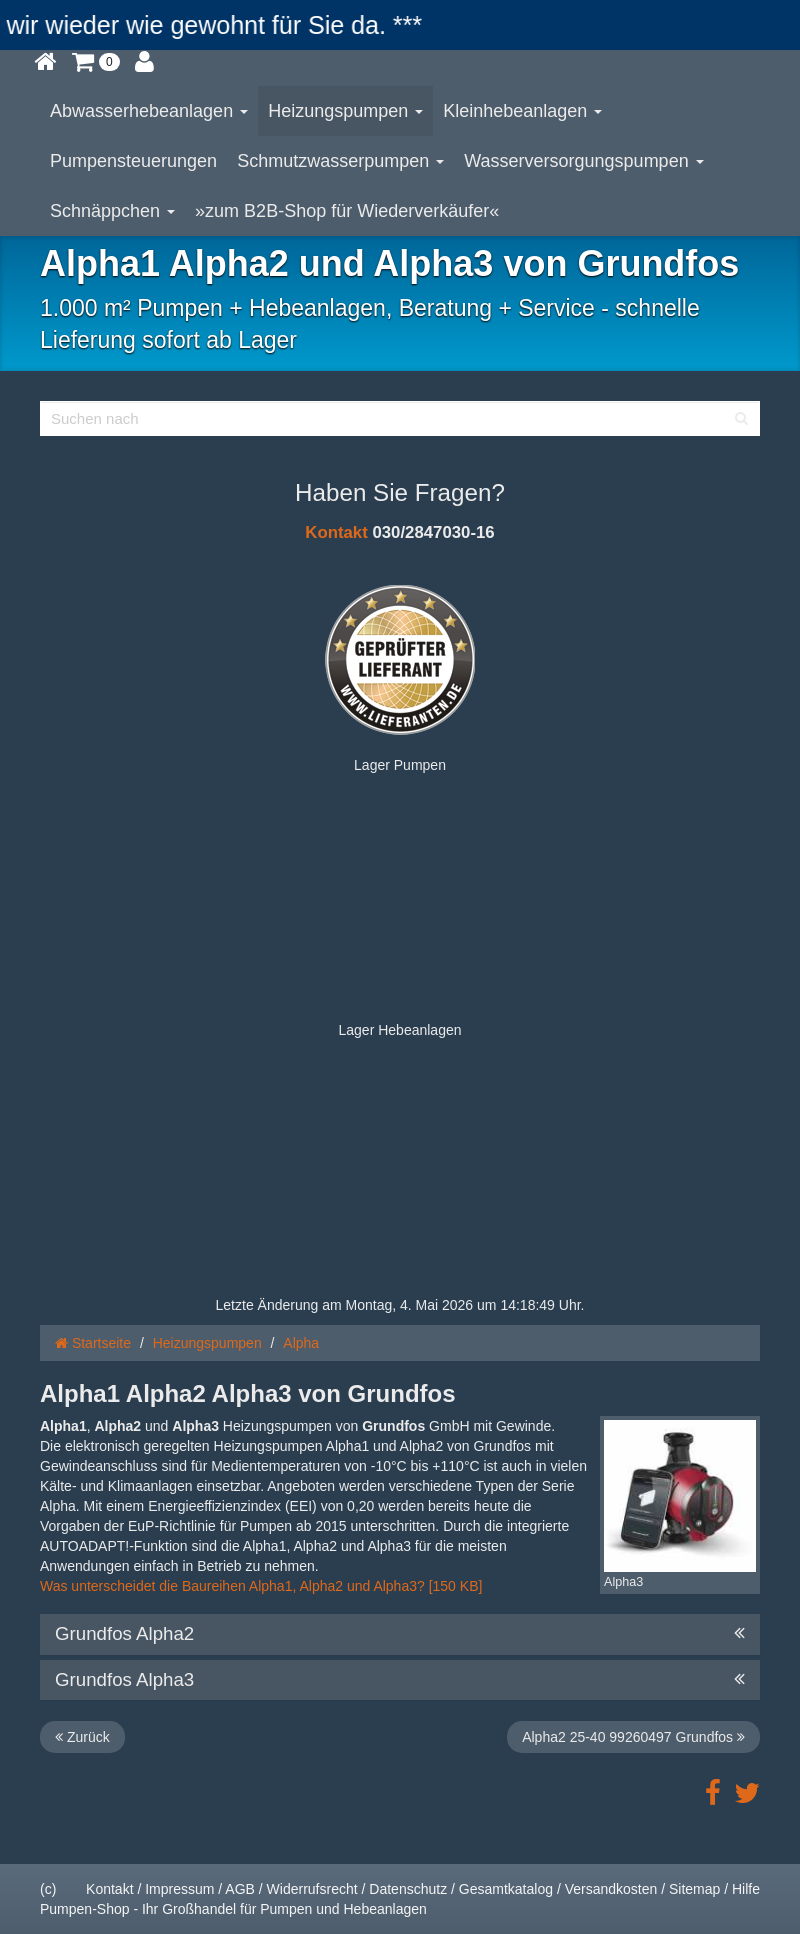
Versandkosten (611, 1889)
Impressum (179, 1889)
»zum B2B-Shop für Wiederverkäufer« (347, 211)
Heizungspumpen (345, 111)
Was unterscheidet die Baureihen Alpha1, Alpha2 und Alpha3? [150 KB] (263, 1586)
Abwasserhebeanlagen (149, 111)
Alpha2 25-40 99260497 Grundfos (633, 1737)
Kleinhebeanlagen (522, 111)
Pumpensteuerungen (133, 161)
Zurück (82, 1737)
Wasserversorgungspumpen (583, 161)
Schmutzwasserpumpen (340, 161)
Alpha (301, 1343)
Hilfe (746, 1889)
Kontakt (336, 532)
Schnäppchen (112, 211)
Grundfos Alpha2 (400, 1634)
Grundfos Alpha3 (400, 1680)
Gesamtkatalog (506, 1889)
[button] (96, 61)
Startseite (93, 1343)
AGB (240, 1889)
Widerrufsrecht (312, 1889)
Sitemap (694, 1889)
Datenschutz (408, 1889)
